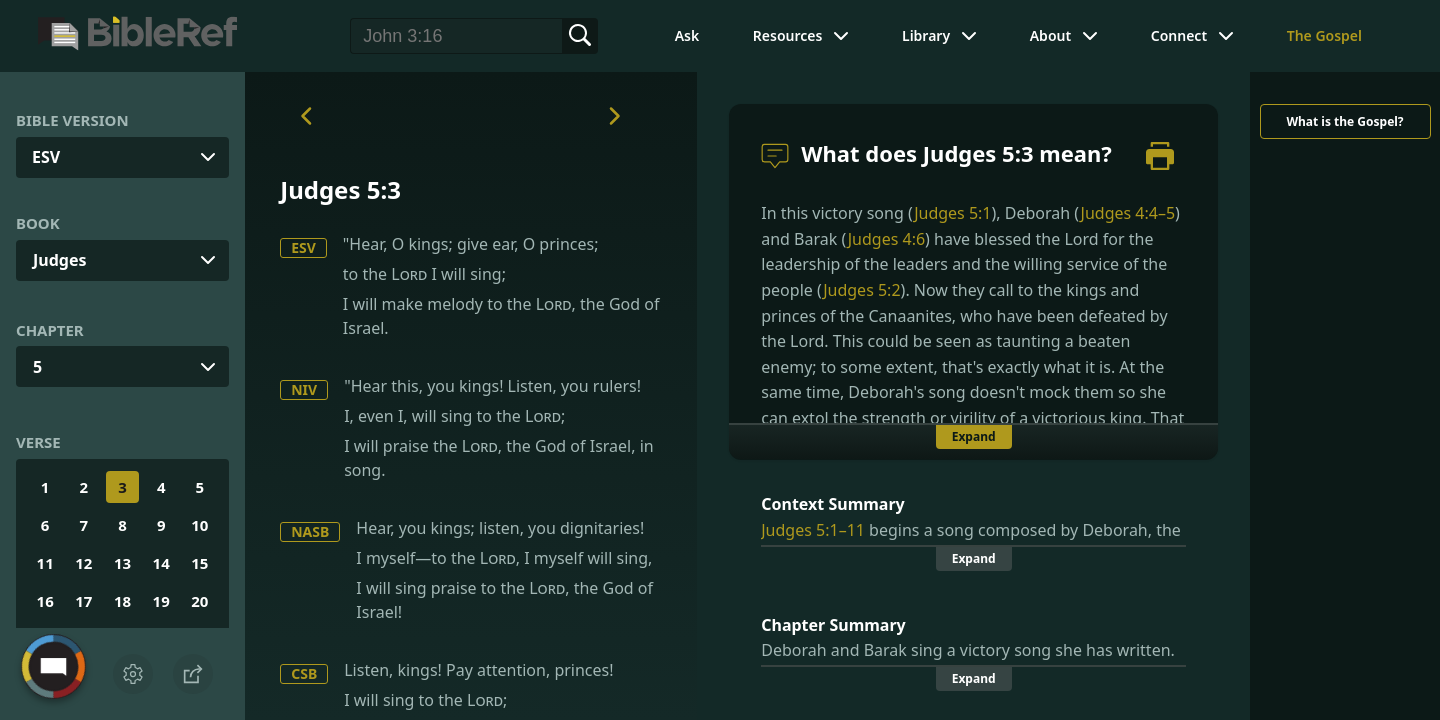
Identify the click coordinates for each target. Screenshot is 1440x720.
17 (83, 601)
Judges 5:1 (952, 213)
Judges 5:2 (861, 290)
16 (45, 601)
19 (161, 601)
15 (199, 563)
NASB (310, 531)
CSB (304, 673)
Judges (60, 260)
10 (199, 525)
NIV (304, 389)
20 (199, 601)
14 (161, 563)
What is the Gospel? (1344, 121)
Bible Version (72, 120)
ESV (303, 247)
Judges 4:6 (886, 239)
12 (83, 563)
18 (122, 601)
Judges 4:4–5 (1128, 213)
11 (45, 563)
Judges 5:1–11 (813, 530)
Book (38, 223)
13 (122, 563)
